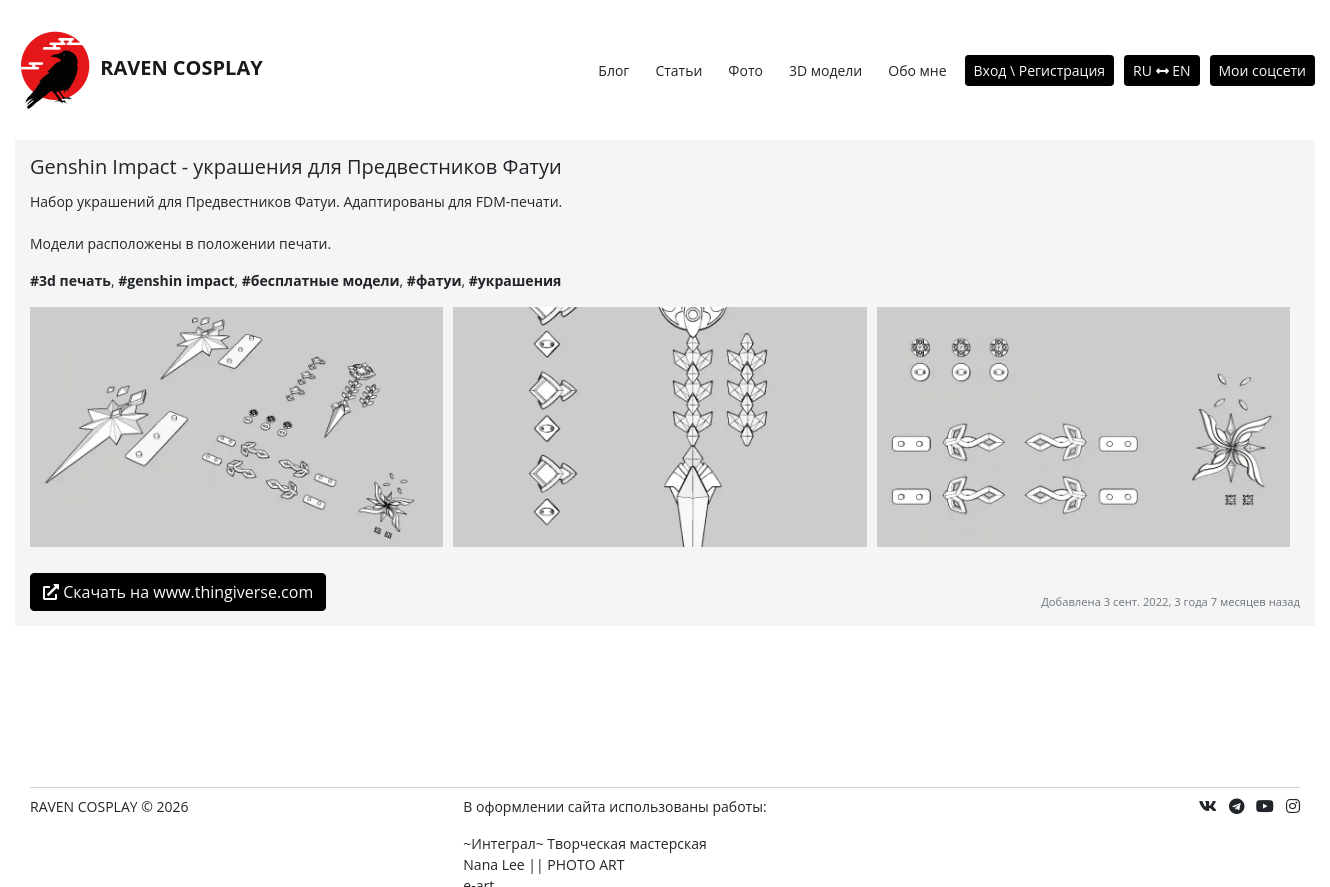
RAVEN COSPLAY (139, 69)
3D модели (825, 70)
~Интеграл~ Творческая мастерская (584, 843)
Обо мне (917, 70)
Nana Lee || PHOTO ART (543, 864)
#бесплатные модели (321, 280)
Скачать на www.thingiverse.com (178, 592)
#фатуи (434, 280)
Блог (613, 70)
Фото (745, 70)
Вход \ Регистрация (1040, 70)
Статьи (678, 70)
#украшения (515, 280)
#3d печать (70, 280)
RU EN (1161, 70)
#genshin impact (176, 280)
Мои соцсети (1263, 70)
